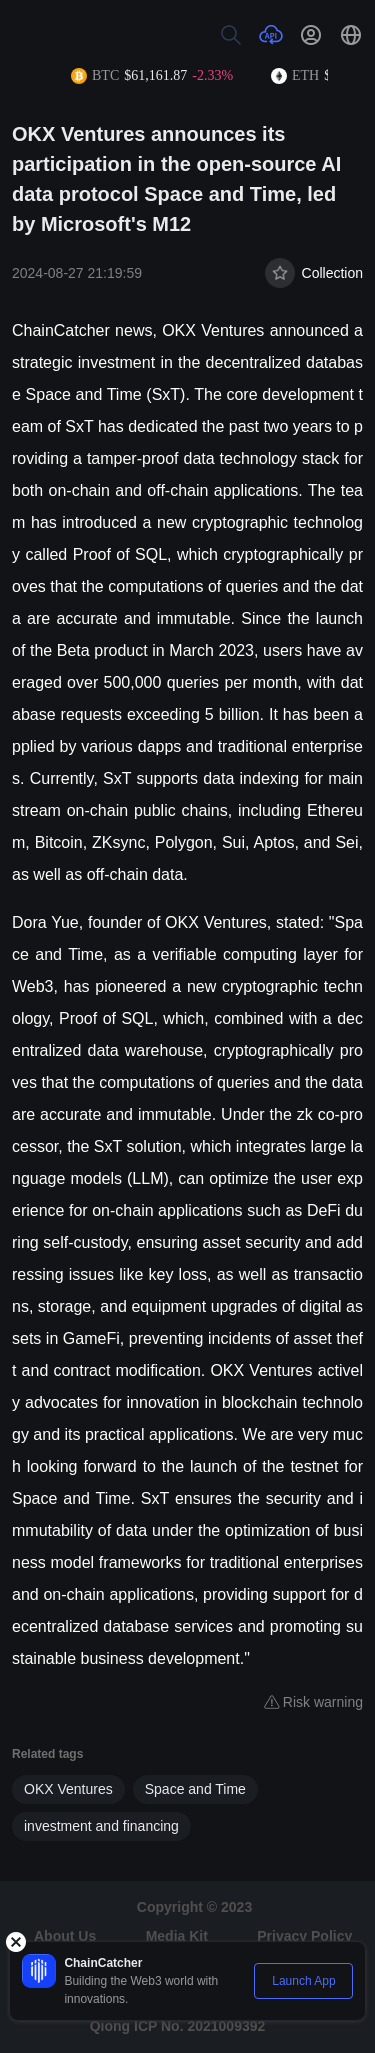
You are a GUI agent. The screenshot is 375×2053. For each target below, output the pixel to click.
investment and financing (101, 1826)
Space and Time (195, 1789)
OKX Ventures (68, 1789)
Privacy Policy (304, 1936)
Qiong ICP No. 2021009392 (178, 2026)
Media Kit (177, 1936)
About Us (65, 1936)
